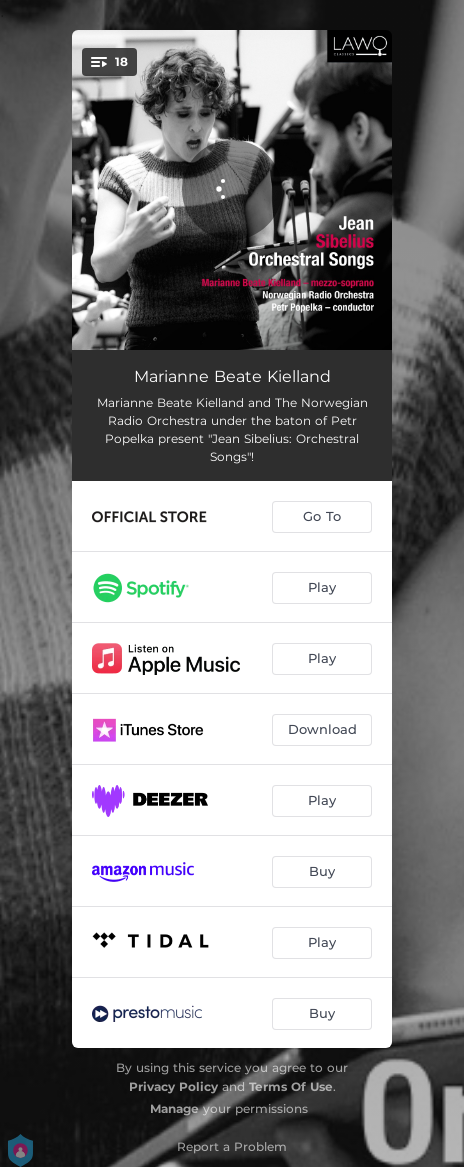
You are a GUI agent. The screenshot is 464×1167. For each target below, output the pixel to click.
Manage (174, 1108)
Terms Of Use (291, 1086)
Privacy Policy (173, 1086)
